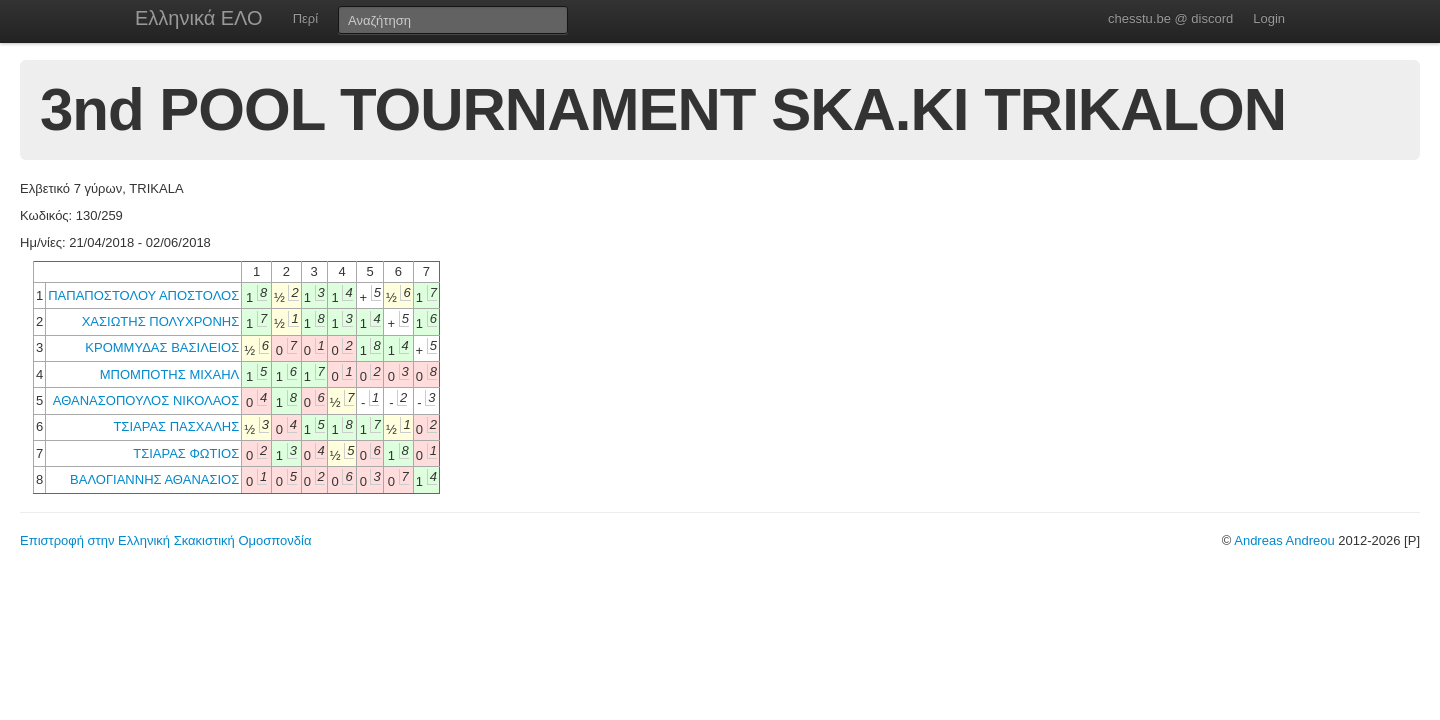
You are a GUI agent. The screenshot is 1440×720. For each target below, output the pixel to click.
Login (1269, 18)
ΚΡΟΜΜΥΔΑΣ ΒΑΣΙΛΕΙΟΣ (162, 347)
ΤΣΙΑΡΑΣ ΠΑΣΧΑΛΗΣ (176, 426)
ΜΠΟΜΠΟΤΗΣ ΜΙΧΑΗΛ (170, 374)
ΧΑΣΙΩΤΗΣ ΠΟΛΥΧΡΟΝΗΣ (161, 321)
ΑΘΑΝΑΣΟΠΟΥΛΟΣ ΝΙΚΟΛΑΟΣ (146, 400)
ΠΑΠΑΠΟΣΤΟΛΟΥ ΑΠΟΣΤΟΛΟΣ (143, 295)
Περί (305, 18)
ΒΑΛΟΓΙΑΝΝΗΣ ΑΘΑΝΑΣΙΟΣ (154, 479)
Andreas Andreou (1284, 540)
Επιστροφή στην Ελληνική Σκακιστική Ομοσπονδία (165, 540)
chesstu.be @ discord (1170, 18)
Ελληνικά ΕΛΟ (199, 18)
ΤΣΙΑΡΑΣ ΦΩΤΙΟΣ (186, 453)
